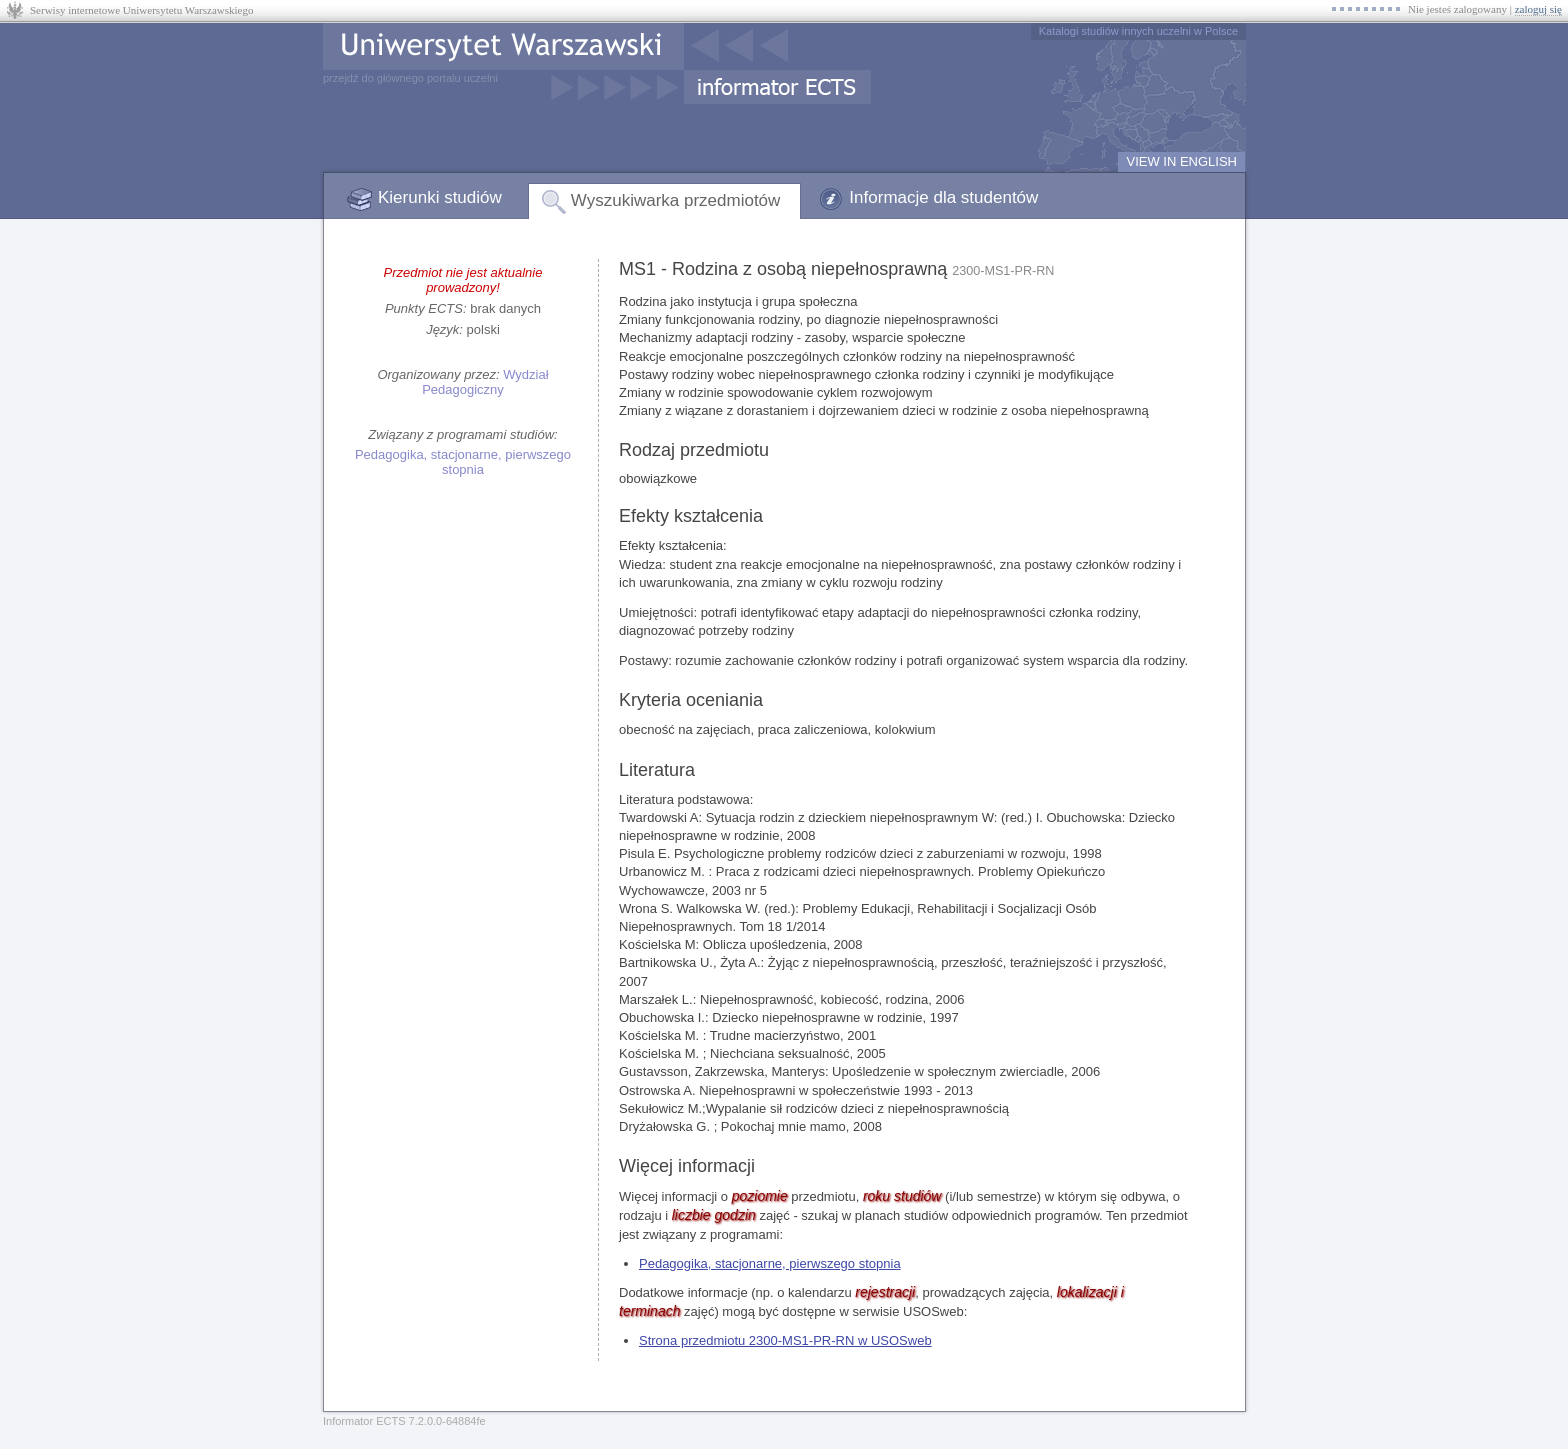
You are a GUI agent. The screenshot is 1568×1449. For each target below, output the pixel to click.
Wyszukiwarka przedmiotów (676, 200)
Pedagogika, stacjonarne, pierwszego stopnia (463, 462)
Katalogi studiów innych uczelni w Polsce (1138, 31)
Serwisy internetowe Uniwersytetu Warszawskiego (141, 10)
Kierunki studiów (440, 197)
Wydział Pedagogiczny (485, 382)
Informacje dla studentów (943, 197)
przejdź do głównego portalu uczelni (410, 78)
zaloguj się (1538, 9)
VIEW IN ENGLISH (1181, 161)
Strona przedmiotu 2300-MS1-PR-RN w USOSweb (785, 1340)
